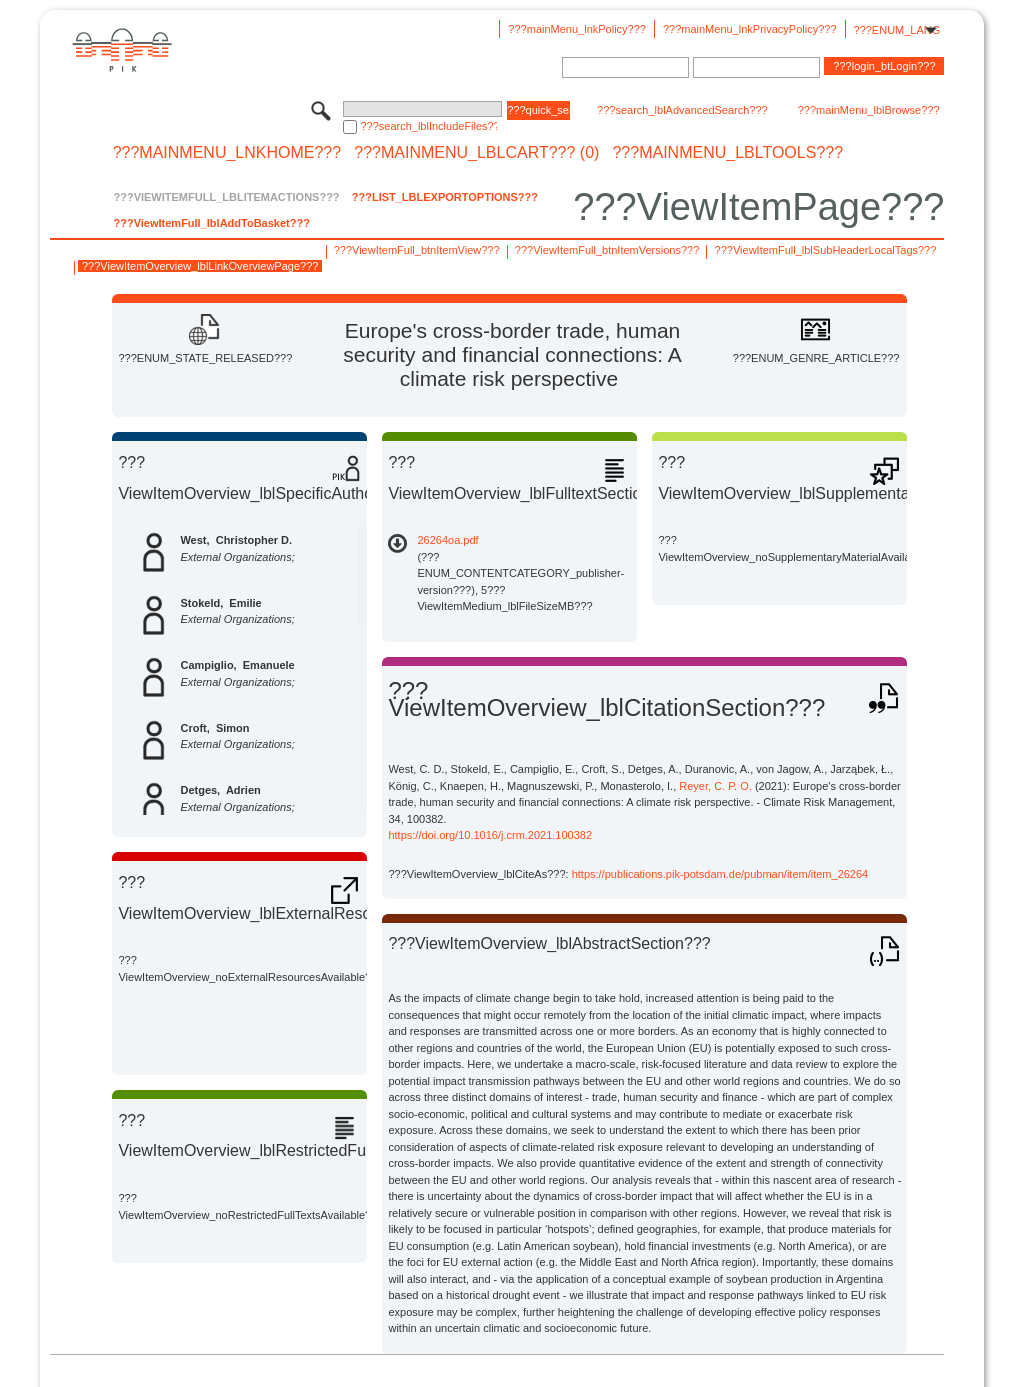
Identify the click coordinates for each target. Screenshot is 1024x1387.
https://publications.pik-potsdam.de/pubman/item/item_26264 (720, 874)
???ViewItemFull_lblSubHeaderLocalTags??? (826, 250)
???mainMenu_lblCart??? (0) (476, 153)
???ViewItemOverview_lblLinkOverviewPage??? (200, 266)
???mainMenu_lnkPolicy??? (577, 29)
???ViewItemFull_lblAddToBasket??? (211, 223)
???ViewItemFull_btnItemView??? (417, 250)
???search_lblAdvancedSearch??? (682, 110)
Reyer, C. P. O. (715, 786)
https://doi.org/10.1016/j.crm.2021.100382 (490, 835)
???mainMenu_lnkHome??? (227, 153)
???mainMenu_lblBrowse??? (869, 110)
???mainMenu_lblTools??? (727, 153)
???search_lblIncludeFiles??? (428, 126)
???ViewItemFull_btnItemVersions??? (607, 250)
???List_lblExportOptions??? (445, 197)
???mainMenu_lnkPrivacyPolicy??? (750, 29)
